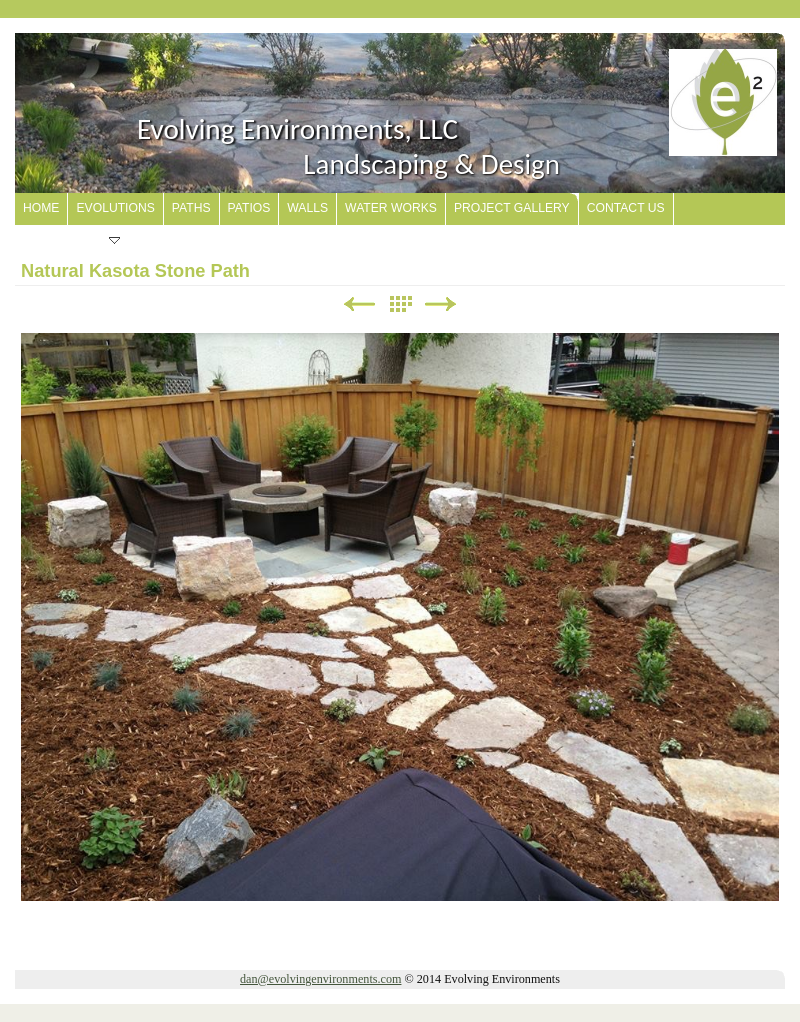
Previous (359, 304)
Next (441, 304)
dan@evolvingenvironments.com (320, 979)
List (400, 304)
